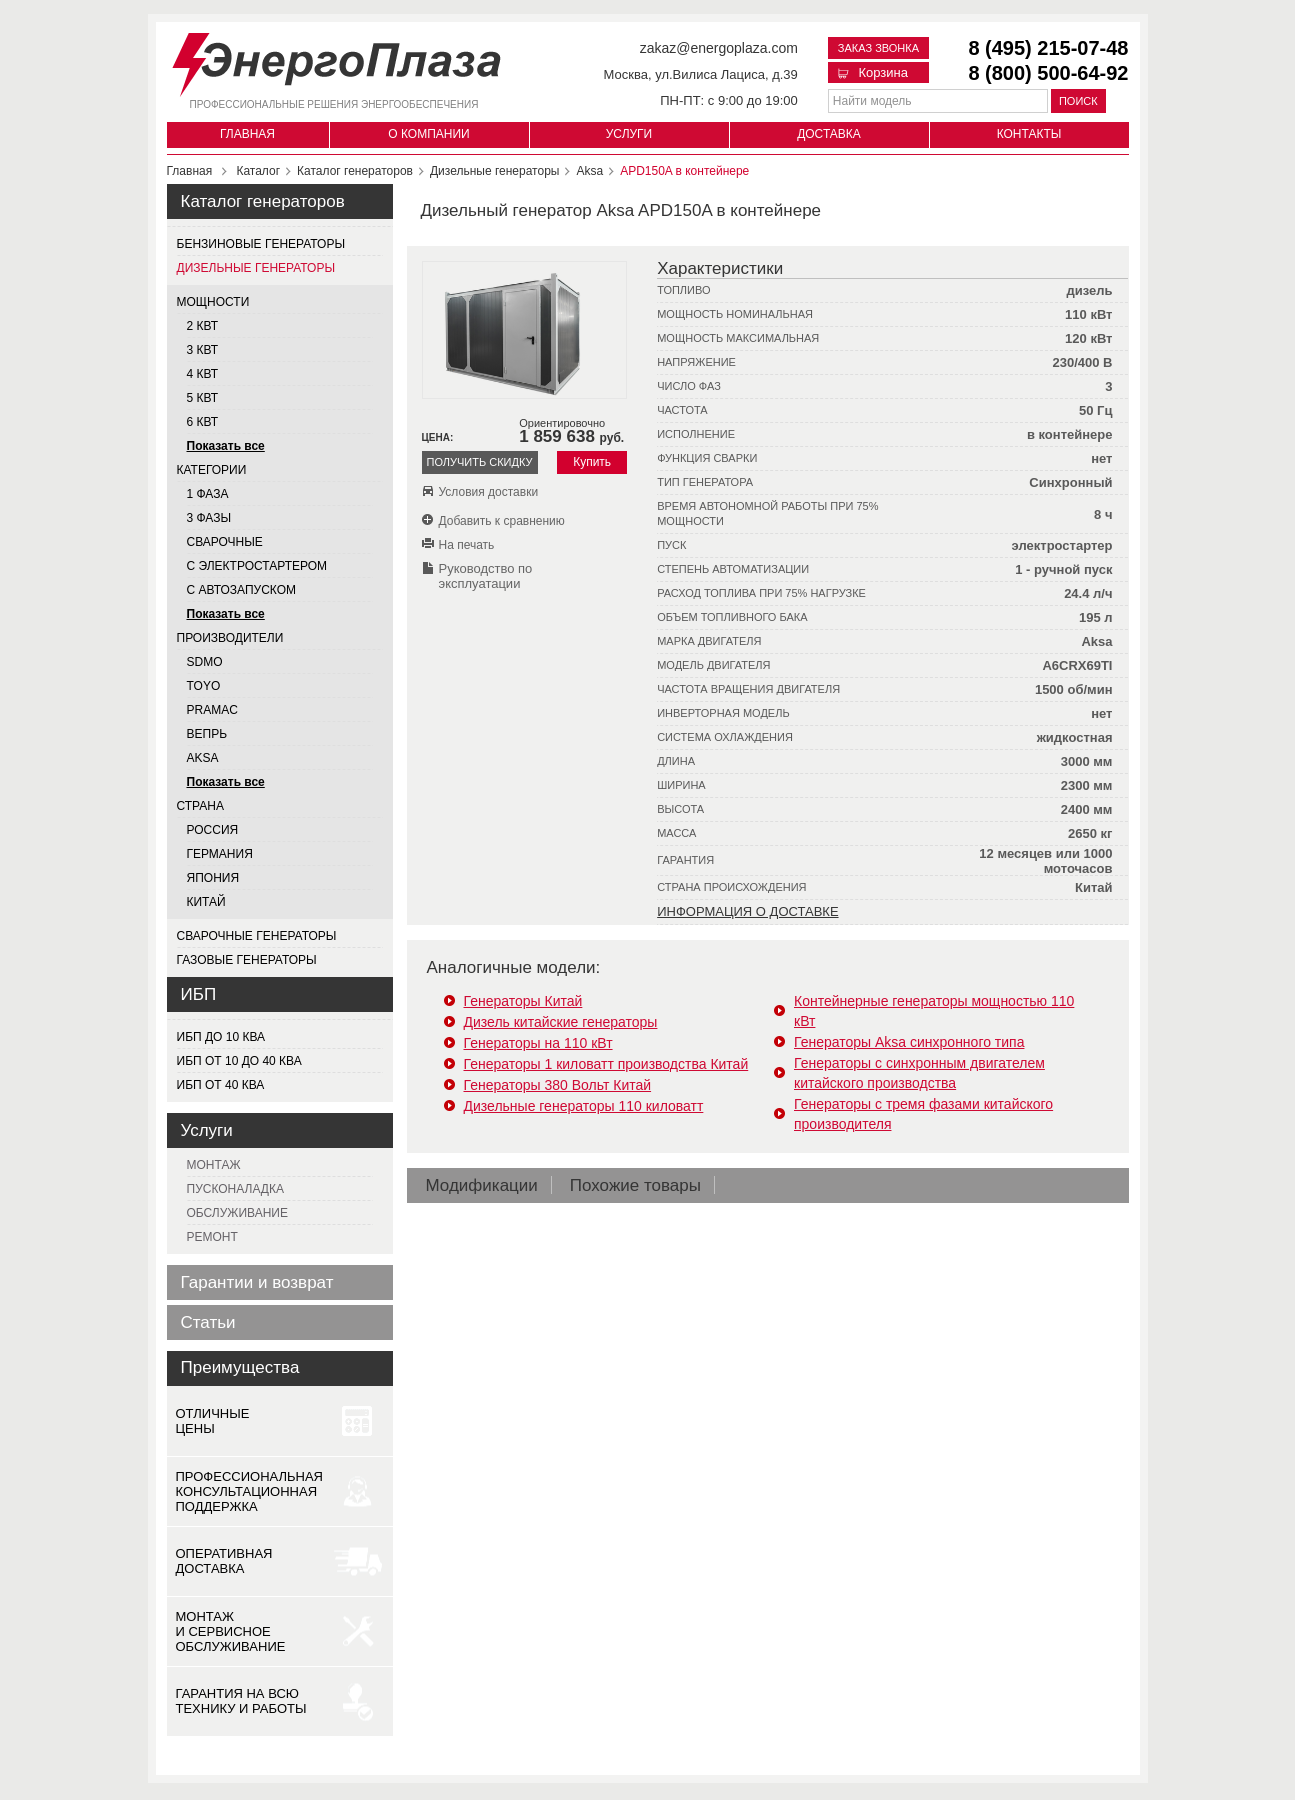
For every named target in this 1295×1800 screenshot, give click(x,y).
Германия (220, 854)
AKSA (203, 758)
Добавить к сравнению (502, 521)
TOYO (204, 686)
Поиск (1078, 101)
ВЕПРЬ (207, 734)
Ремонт (212, 1237)
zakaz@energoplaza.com (719, 48)
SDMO (205, 662)
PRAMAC (212, 710)
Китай (206, 902)
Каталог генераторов (263, 201)
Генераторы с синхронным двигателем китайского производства (919, 1073)
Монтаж (214, 1165)
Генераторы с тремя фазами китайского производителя (923, 1114)
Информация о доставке (747, 911)
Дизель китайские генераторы (561, 1022)
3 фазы (209, 518)
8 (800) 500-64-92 (1048, 73)
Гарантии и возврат (257, 1282)
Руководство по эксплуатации (486, 576)
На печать (467, 545)
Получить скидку (479, 462)
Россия (213, 830)
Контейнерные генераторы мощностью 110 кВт (934, 1011)
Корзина (873, 72)
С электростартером (257, 566)
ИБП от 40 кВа (221, 1085)
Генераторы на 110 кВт (538, 1043)
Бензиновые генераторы (261, 244)
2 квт (203, 326)
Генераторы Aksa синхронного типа (909, 1042)
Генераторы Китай (523, 1001)
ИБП (199, 994)
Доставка (829, 134)
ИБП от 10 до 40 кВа (239, 1061)
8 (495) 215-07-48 (1048, 48)
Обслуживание (237, 1213)
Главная (247, 134)
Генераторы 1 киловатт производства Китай (606, 1064)
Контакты (1029, 134)
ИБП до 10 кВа (221, 1037)
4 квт (203, 374)
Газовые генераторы (247, 960)
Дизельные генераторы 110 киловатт (584, 1106)
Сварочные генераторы (257, 936)
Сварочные (225, 542)
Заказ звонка (878, 48)
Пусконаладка (235, 1189)
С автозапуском (242, 590)
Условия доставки (489, 492)
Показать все (226, 446)
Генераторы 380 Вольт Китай (558, 1085)
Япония (213, 878)
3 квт (203, 350)
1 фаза (208, 494)
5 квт (203, 398)
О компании (428, 134)
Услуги (629, 134)
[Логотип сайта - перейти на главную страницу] (336, 60)
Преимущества (240, 1367)
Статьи (208, 1322)
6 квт (203, 422)
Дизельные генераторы (256, 268)
